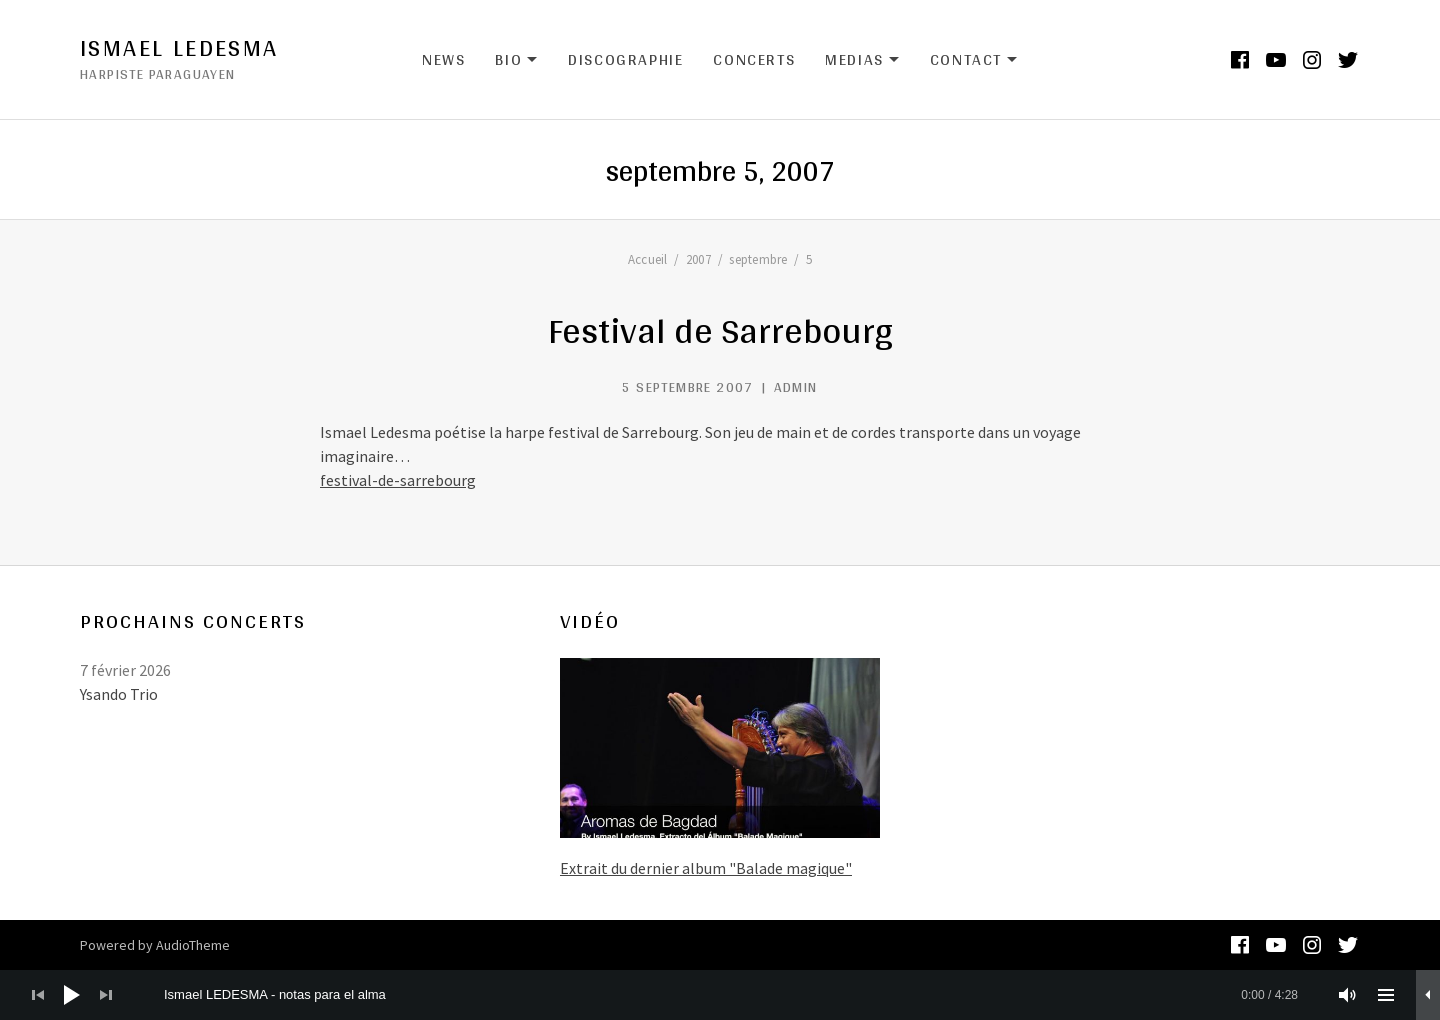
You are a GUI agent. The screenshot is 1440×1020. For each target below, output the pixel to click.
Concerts (754, 59)
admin (796, 387)
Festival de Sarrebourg (720, 330)
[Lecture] (72, 995)
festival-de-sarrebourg (398, 480)
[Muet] (1348, 995)
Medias (862, 60)
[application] (720, 995)
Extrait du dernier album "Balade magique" (706, 868)
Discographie (625, 59)
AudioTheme (193, 945)
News (443, 59)
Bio (516, 60)
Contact (974, 60)
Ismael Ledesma (179, 48)
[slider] (731, 995)
